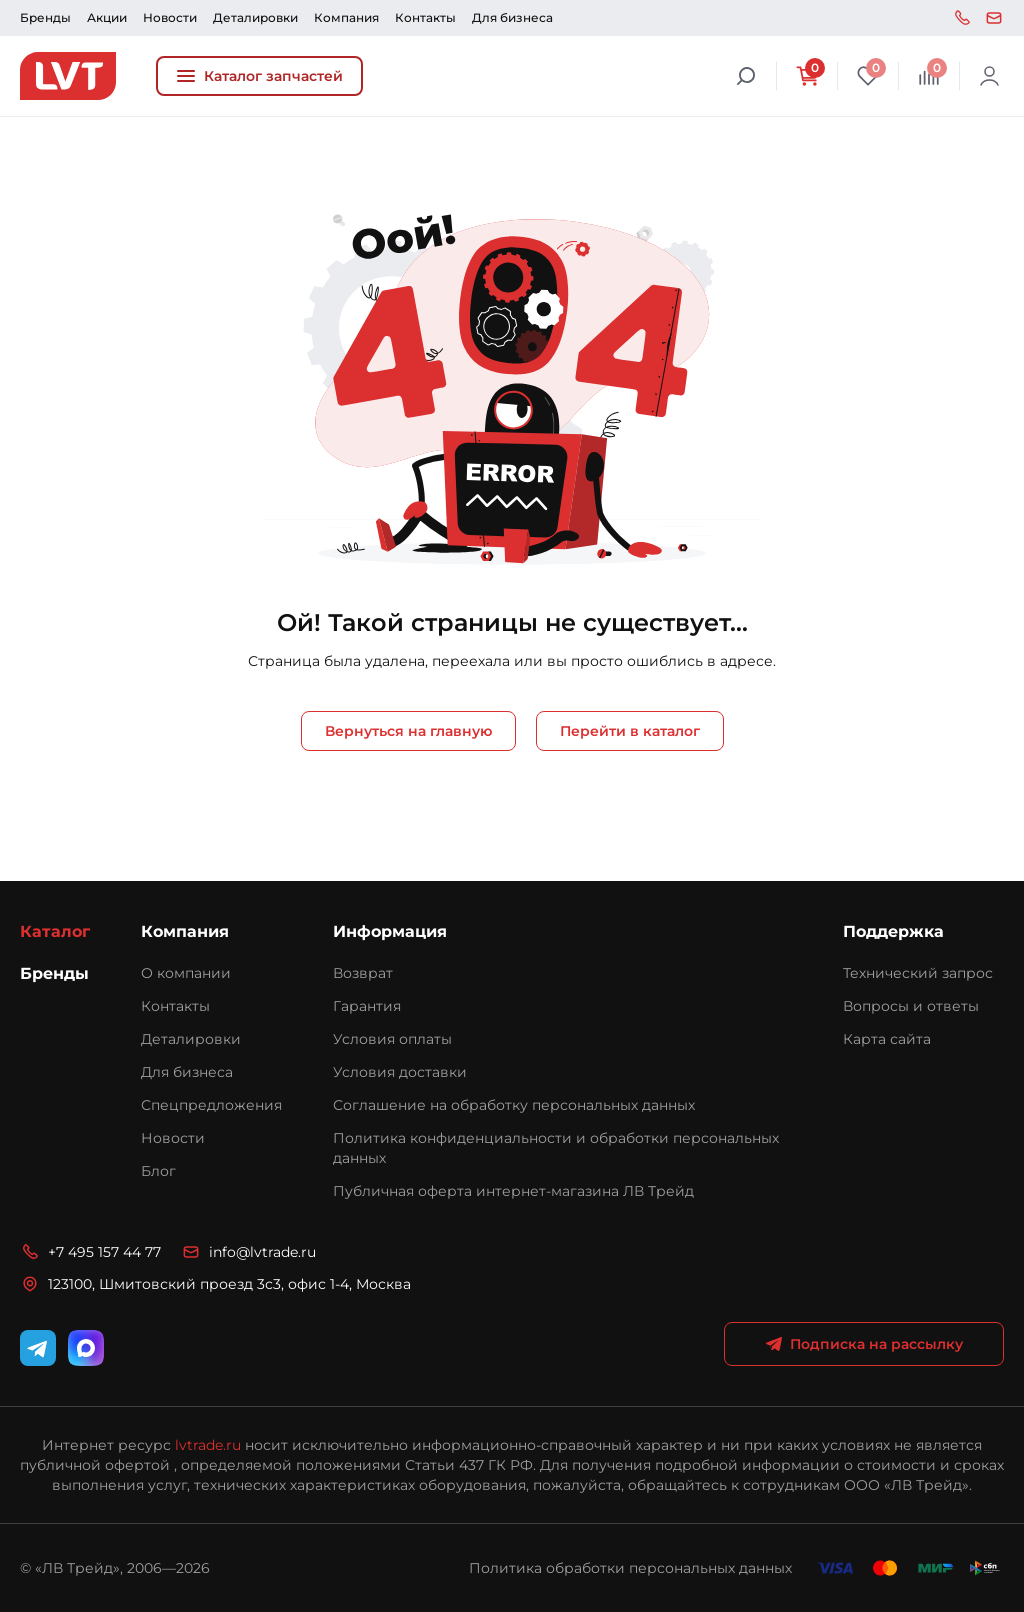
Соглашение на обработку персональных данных (514, 1105)
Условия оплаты (392, 1039)
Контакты (425, 17)
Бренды (45, 17)
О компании (186, 973)
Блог (158, 1171)
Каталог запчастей (259, 76)
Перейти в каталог (630, 731)
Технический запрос (918, 973)
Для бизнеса (512, 17)
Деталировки (255, 17)
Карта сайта (887, 1039)
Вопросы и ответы (911, 1006)
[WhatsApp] (86, 1348)
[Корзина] (807, 76)
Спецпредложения (211, 1105)
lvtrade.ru (208, 1445)
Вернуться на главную (408, 731)
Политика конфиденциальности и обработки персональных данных (556, 1148)
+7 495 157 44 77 (962, 18)
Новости (170, 17)
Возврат (363, 973)
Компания (346, 17)
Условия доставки (400, 1072)
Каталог (55, 931)
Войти (990, 76)
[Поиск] (746, 76)
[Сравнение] (929, 76)
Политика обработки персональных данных (630, 1568)
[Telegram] (38, 1348)
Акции (107, 17)
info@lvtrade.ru (994, 18)
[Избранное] (868, 76)
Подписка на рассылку (864, 1344)
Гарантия (367, 1006)
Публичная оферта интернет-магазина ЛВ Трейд (513, 1191)
